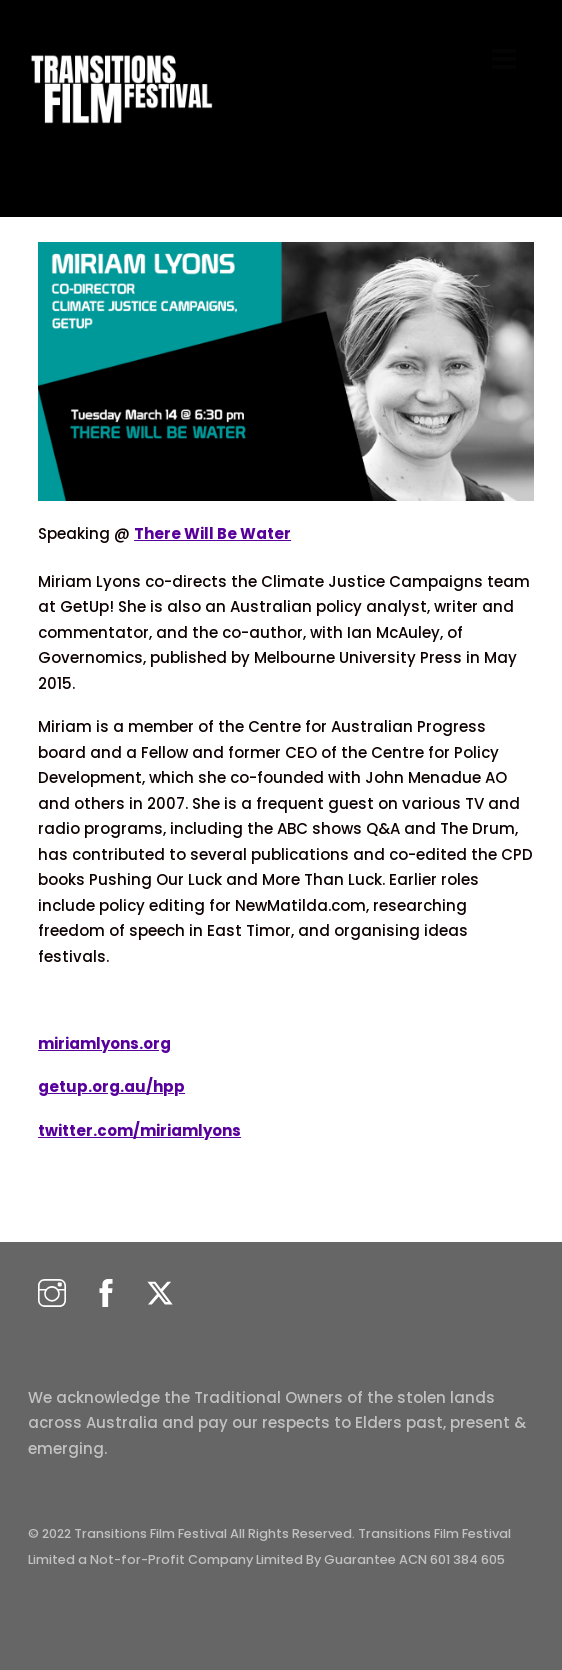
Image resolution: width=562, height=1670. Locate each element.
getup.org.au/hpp (111, 1086)
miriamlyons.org (104, 1043)
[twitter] (160, 1294)
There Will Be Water (212, 533)
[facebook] (106, 1294)
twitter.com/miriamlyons (139, 1130)
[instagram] (52, 1294)
